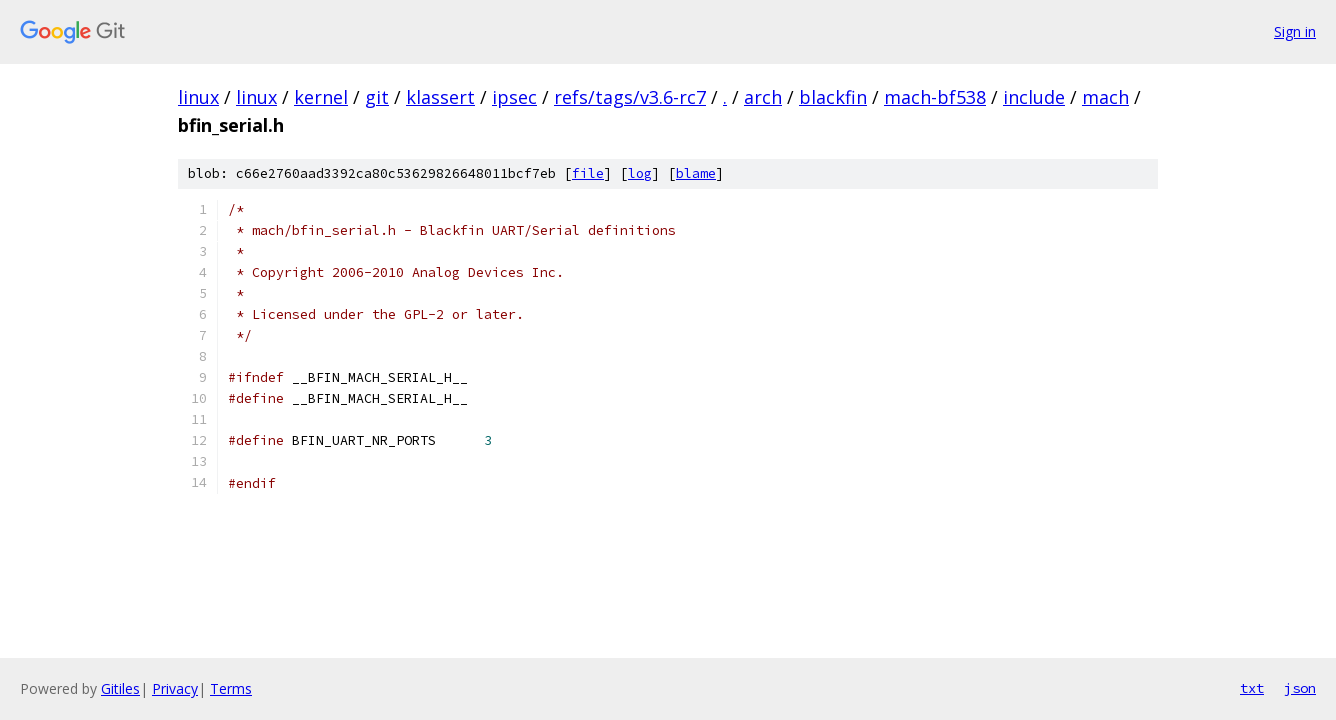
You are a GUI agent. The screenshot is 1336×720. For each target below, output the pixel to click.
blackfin (833, 97)
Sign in (1295, 31)
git (377, 97)
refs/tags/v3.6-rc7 (630, 97)
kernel (321, 97)
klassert (440, 97)
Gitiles (120, 688)
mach (1105, 97)
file (588, 173)
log (640, 173)
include (1034, 97)
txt (1252, 688)
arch (763, 97)
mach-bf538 (935, 97)
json (1300, 688)
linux (198, 97)
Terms (231, 688)
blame (696, 173)
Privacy (175, 688)
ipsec (514, 97)
